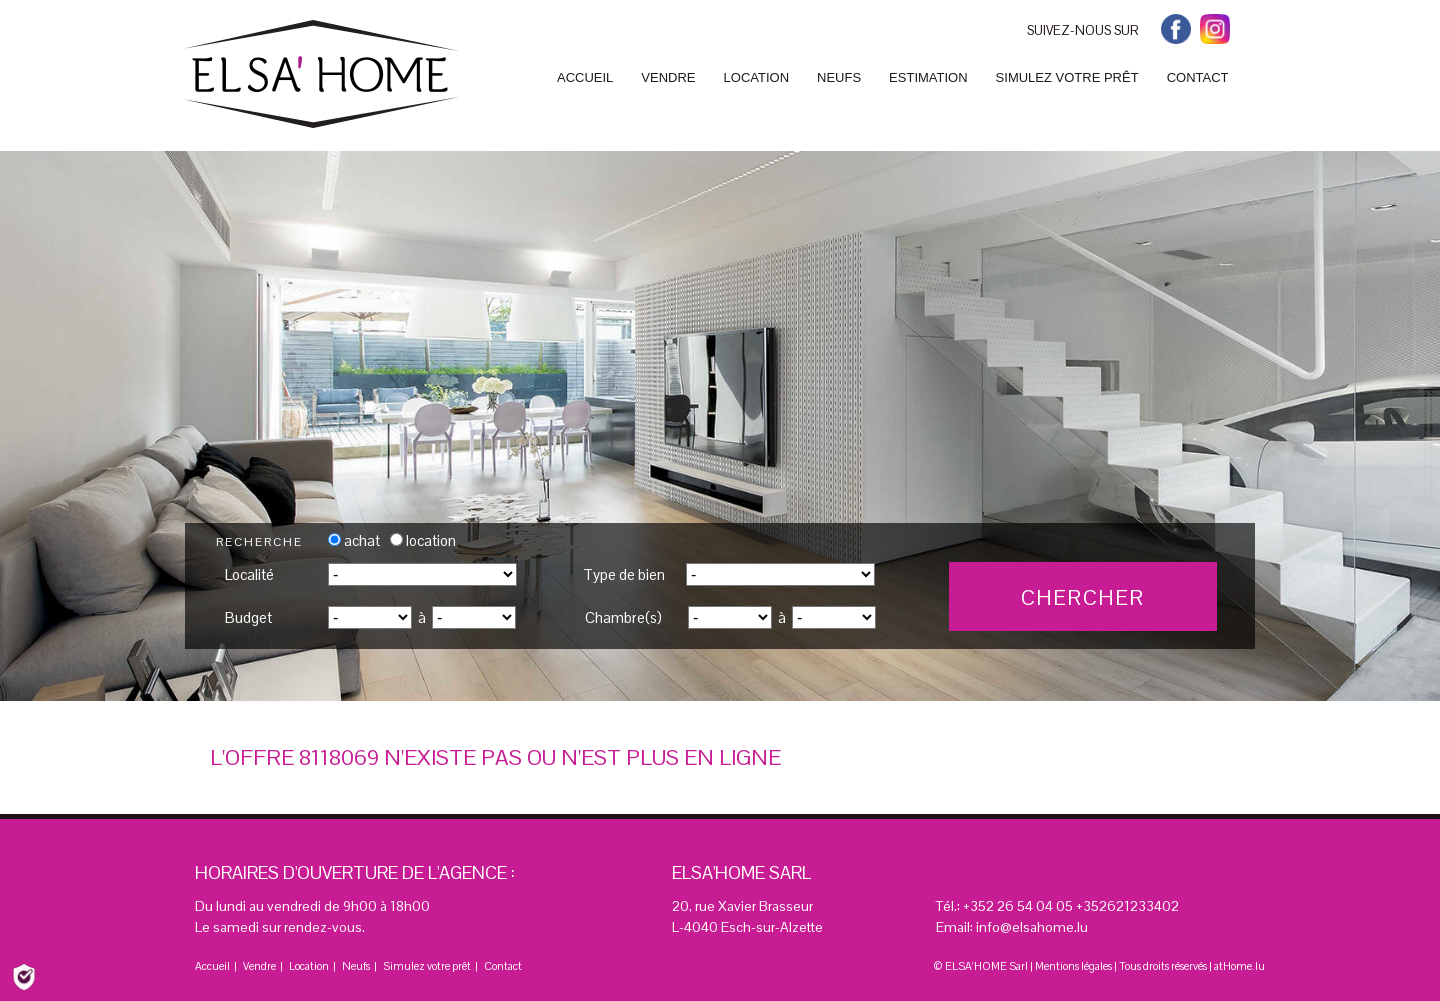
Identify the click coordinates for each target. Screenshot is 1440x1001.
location (423, 540)
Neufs (356, 966)
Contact (503, 966)
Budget (248, 617)
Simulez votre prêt (427, 966)
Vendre (259, 966)
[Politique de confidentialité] (24, 975)
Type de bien (624, 574)
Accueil (212, 966)
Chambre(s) (623, 617)
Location (309, 966)
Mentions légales (1073, 966)
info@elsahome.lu (1032, 927)
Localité (249, 574)
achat (354, 540)
